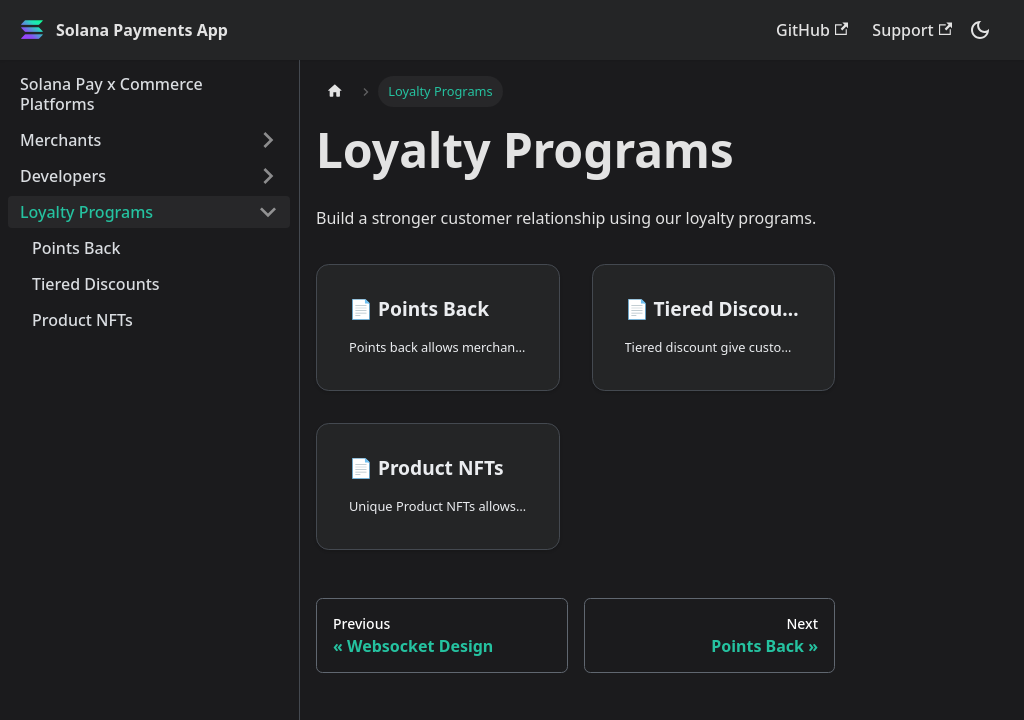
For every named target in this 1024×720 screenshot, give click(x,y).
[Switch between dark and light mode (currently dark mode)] (980, 30)
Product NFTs (82, 320)
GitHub (812, 30)
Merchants (60, 140)
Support (912, 30)
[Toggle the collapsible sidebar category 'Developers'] (268, 176)
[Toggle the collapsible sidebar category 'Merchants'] (268, 140)
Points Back (76, 248)
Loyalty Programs (86, 212)
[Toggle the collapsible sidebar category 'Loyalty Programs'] (268, 212)
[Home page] (335, 91)
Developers (63, 176)
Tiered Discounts (96, 284)
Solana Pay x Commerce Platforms (111, 94)
